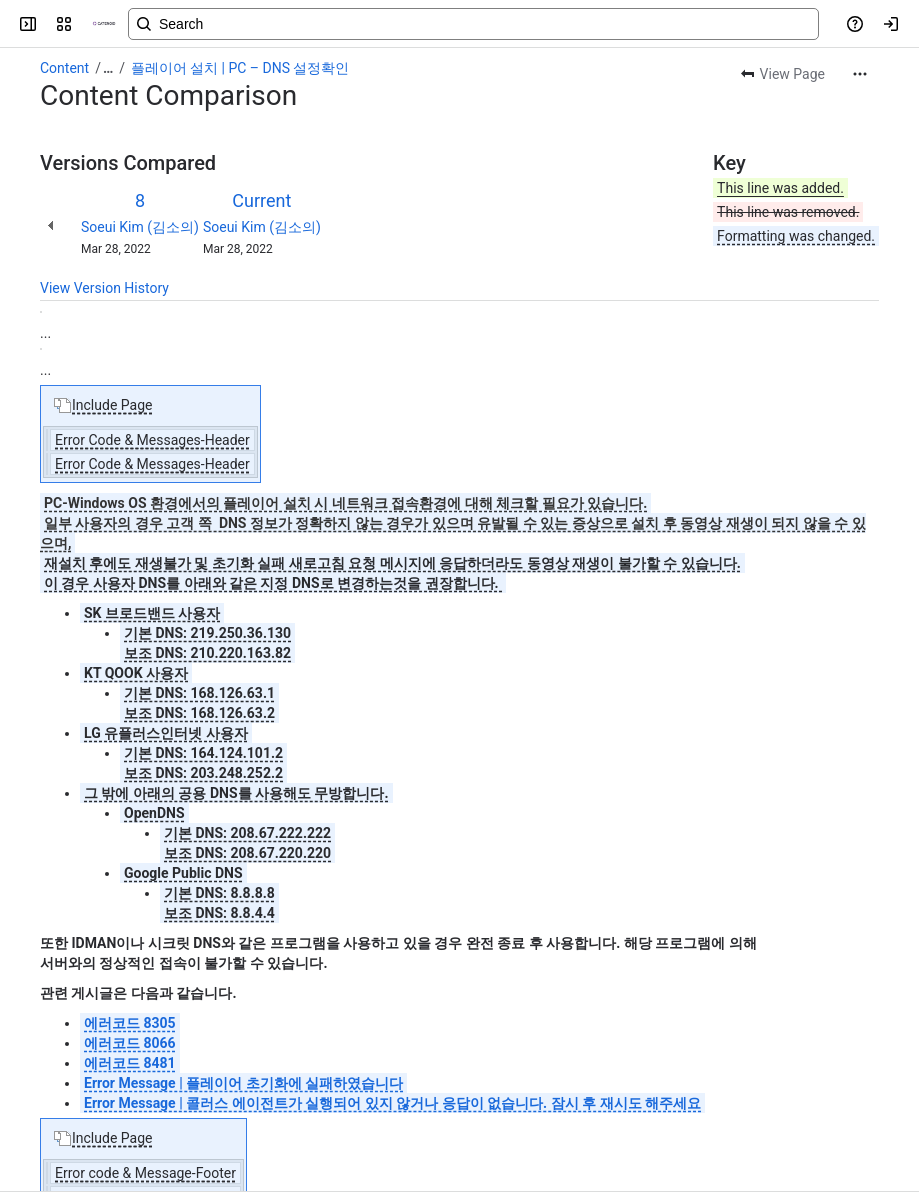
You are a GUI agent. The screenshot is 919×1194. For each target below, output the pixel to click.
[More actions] (860, 74)
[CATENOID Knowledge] (104, 24)
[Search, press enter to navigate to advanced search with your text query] (473, 24)
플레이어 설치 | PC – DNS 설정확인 (240, 68)
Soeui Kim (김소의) (140, 227)
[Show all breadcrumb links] (108, 68)
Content (64, 68)
